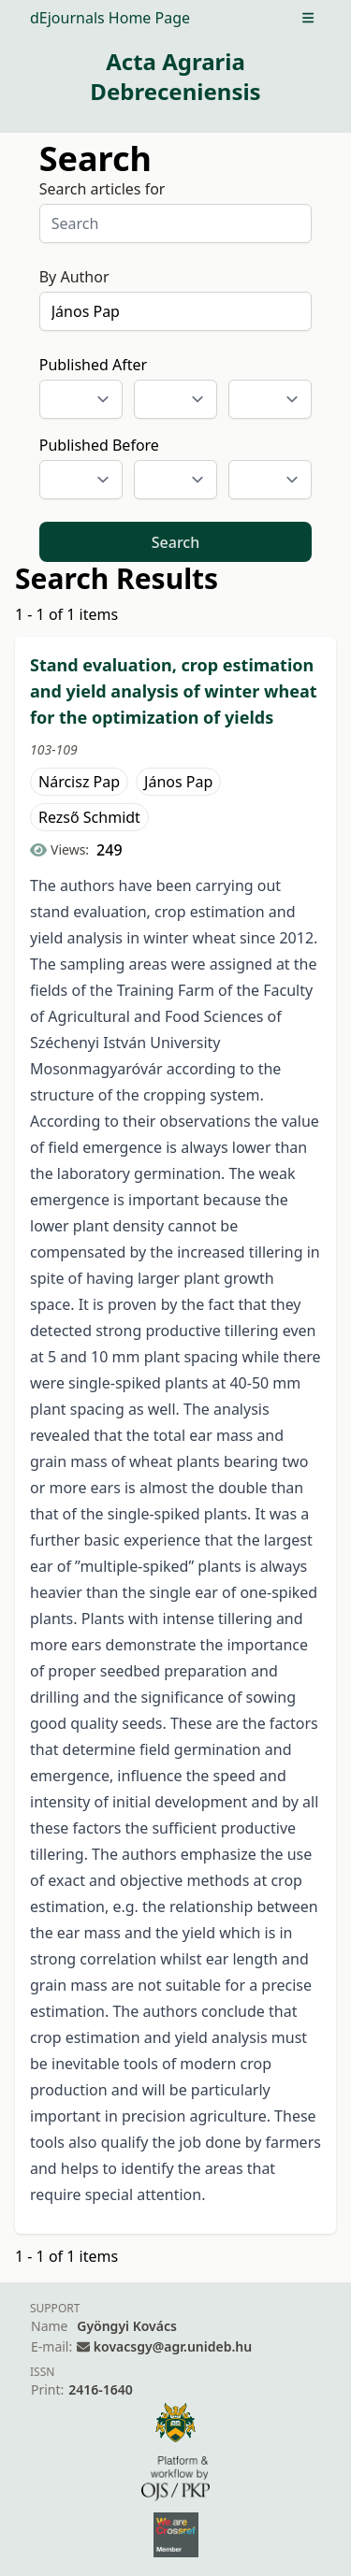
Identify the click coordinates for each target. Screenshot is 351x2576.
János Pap (178, 781)
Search (175, 542)
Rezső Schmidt (89, 817)
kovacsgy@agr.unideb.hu (173, 2346)
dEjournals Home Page (110, 17)
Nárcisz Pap (79, 781)
